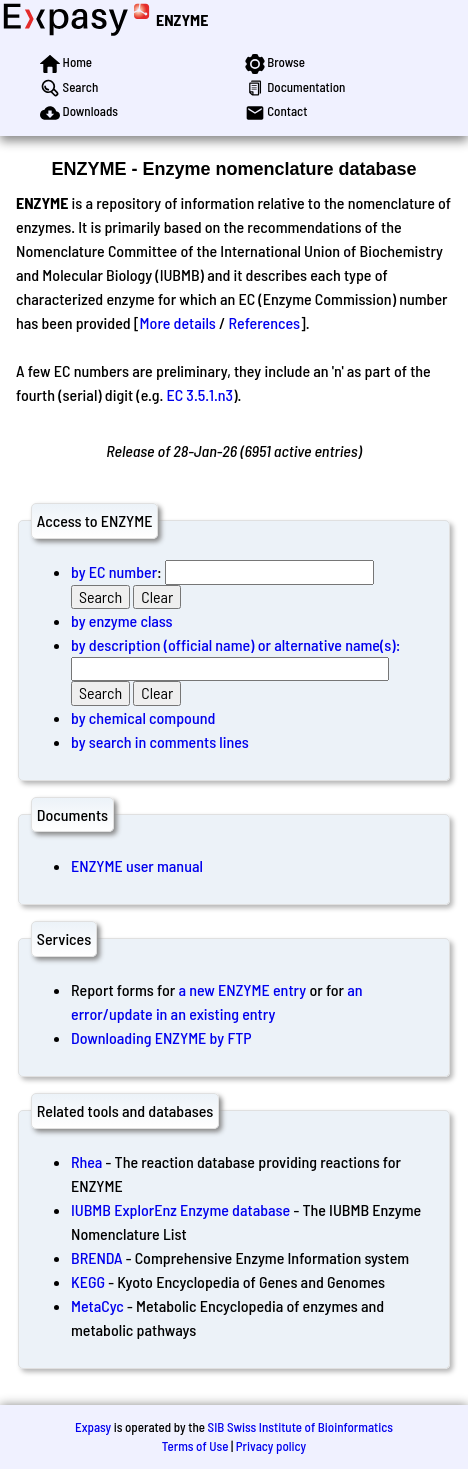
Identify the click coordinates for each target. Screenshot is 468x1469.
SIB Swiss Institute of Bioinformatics (300, 1427)
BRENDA (97, 1257)
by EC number (114, 571)
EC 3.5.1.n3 (199, 394)
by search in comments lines (160, 741)
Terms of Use (195, 1446)
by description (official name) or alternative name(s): (235, 644)
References (264, 322)
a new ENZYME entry (242, 989)
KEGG (88, 1281)
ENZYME (182, 19)
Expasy (93, 1427)
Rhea (86, 1161)
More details (178, 322)
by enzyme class (122, 620)
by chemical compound (143, 717)
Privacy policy (271, 1446)
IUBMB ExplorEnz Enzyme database (180, 1209)
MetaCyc (97, 1305)
